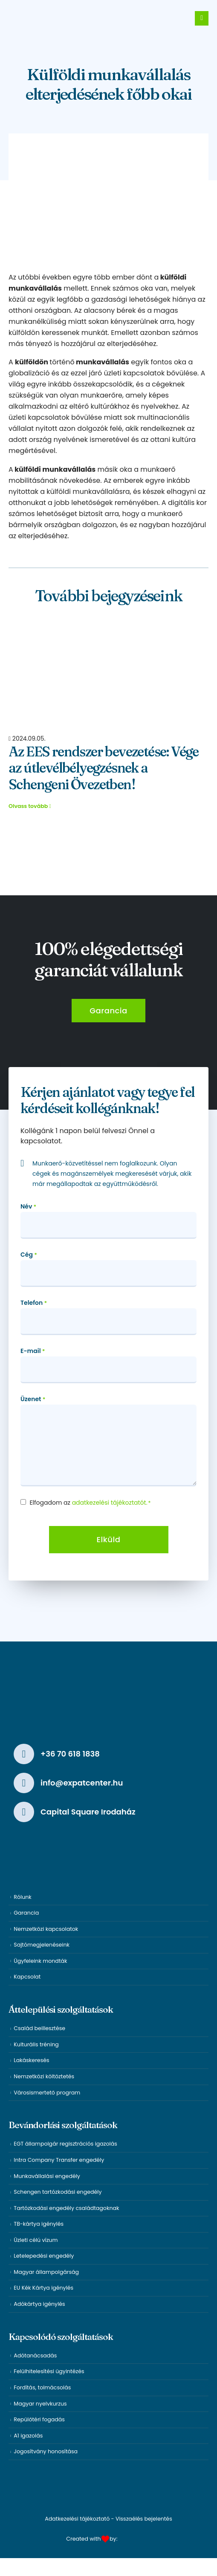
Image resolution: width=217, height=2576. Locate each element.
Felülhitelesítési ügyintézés (49, 2371)
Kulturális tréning (36, 2044)
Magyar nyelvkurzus (40, 2403)
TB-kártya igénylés (39, 2223)
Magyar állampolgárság (46, 2272)
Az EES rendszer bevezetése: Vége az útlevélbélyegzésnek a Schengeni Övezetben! (104, 768)
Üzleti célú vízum (36, 2240)
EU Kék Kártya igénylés (43, 2287)
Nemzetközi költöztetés (44, 2076)
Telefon (33, 1302)
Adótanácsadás (35, 2355)
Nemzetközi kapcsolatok (46, 1929)
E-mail (32, 1351)
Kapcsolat (27, 1976)
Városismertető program (47, 2092)
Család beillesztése (39, 2028)
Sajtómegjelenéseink (41, 1944)
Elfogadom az (89, 1502)
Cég (28, 1254)
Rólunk (22, 1897)
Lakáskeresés (31, 2060)
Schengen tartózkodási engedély (57, 2191)
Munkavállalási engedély (47, 2176)
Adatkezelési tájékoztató (77, 2518)
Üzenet (32, 1399)
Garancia (26, 1912)
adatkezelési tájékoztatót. (110, 1502)
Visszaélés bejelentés (144, 2518)
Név (28, 1206)
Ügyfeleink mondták (40, 1960)
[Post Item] (108, 673)
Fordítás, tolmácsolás (42, 2387)
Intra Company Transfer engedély (59, 2159)
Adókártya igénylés (39, 2304)
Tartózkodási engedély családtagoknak (66, 2208)
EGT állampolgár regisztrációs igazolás (65, 2143)
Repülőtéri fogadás (39, 2419)
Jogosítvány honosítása (46, 2451)
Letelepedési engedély (44, 2255)
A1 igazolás (28, 2435)
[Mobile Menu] (201, 18)
